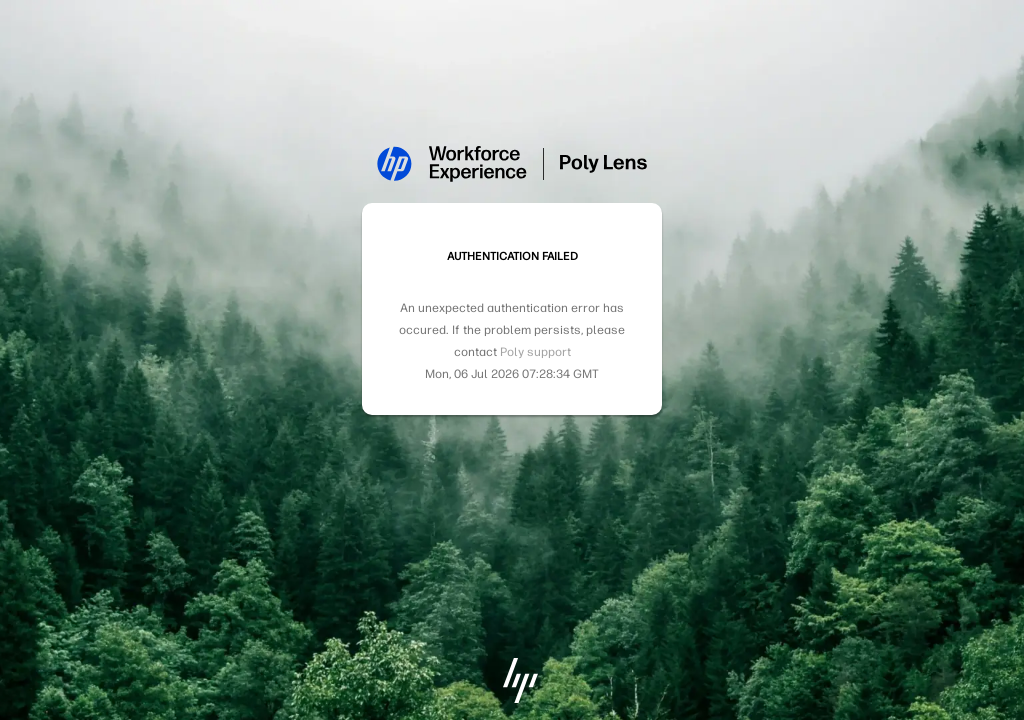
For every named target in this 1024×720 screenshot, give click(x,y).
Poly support (535, 352)
